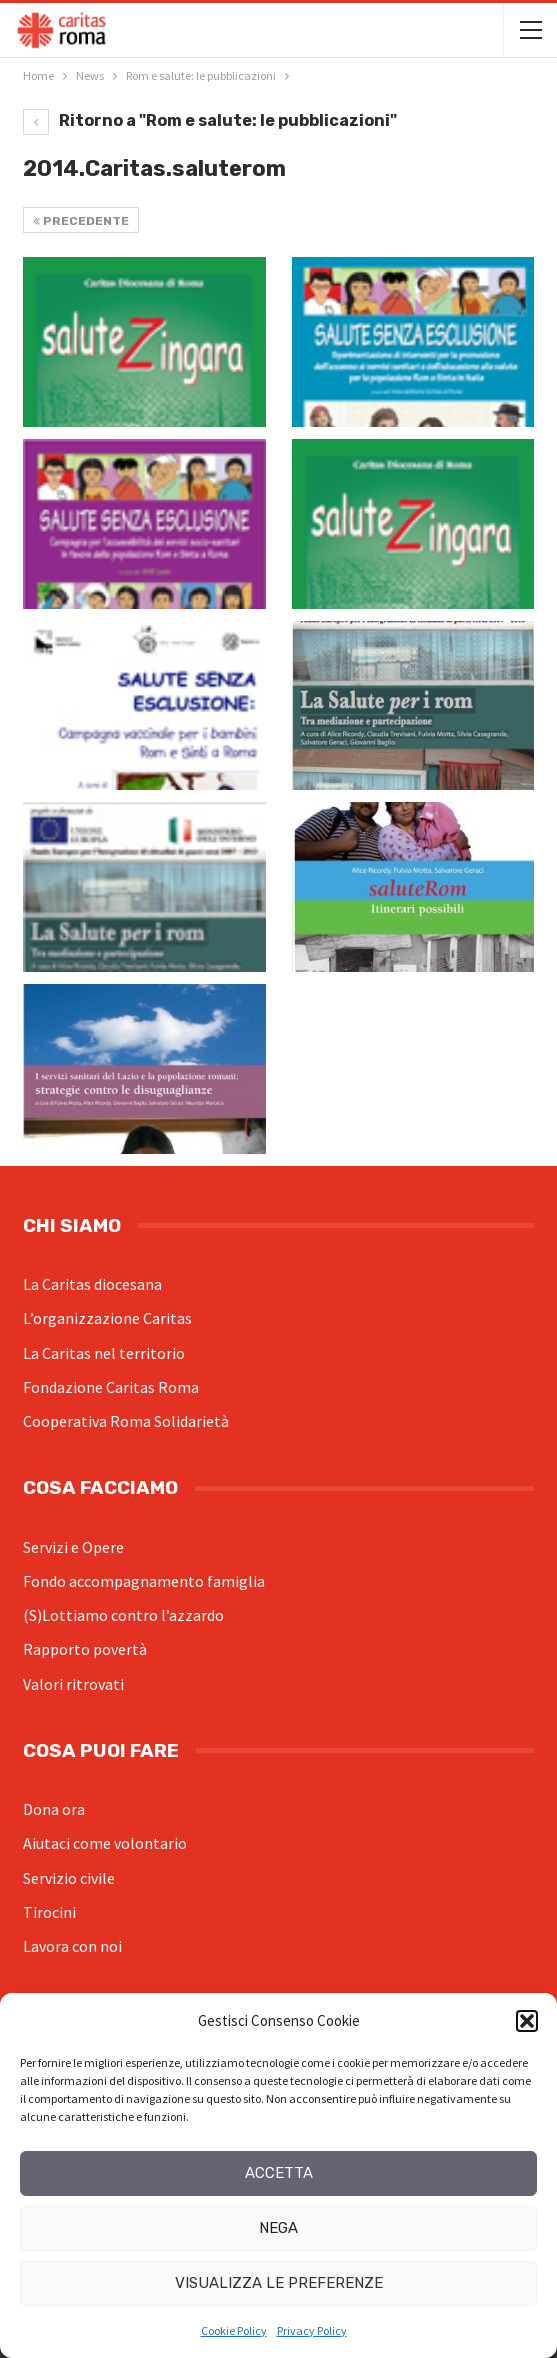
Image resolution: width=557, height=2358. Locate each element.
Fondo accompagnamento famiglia (144, 1581)
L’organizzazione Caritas (107, 1318)
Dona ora (54, 1809)
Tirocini (49, 1912)
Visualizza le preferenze (279, 2283)
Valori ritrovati (73, 1684)
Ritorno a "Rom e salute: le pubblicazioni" (210, 120)
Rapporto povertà (85, 1649)
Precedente (81, 221)
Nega (278, 2228)
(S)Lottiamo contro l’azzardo (123, 1615)
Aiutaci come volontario (105, 1843)
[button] (527, 2021)
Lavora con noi (72, 1946)
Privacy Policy (312, 2330)
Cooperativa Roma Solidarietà (126, 1421)
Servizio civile (69, 1878)
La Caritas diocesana (92, 1284)
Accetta (279, 2173)
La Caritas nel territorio (104, 1353)
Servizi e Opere (73, 1547)
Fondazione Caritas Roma (111, 1387)
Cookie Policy (234, 2330)
